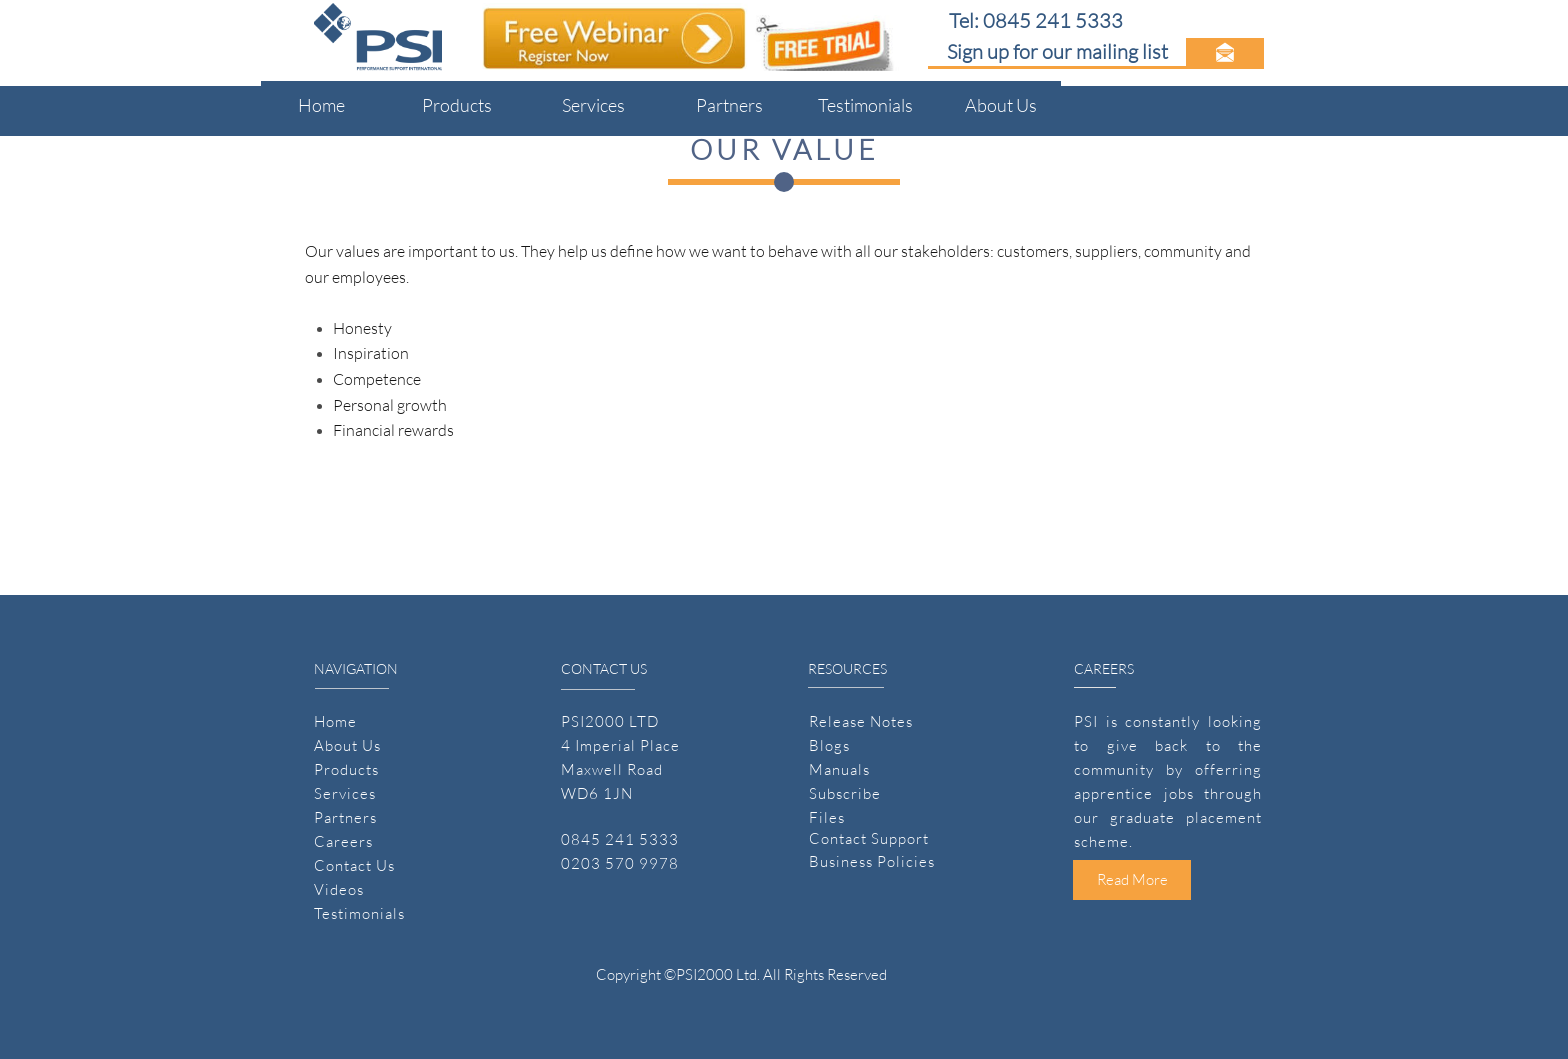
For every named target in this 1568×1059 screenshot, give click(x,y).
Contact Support (869, 838)
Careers (343, 841)
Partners (345, 817)
